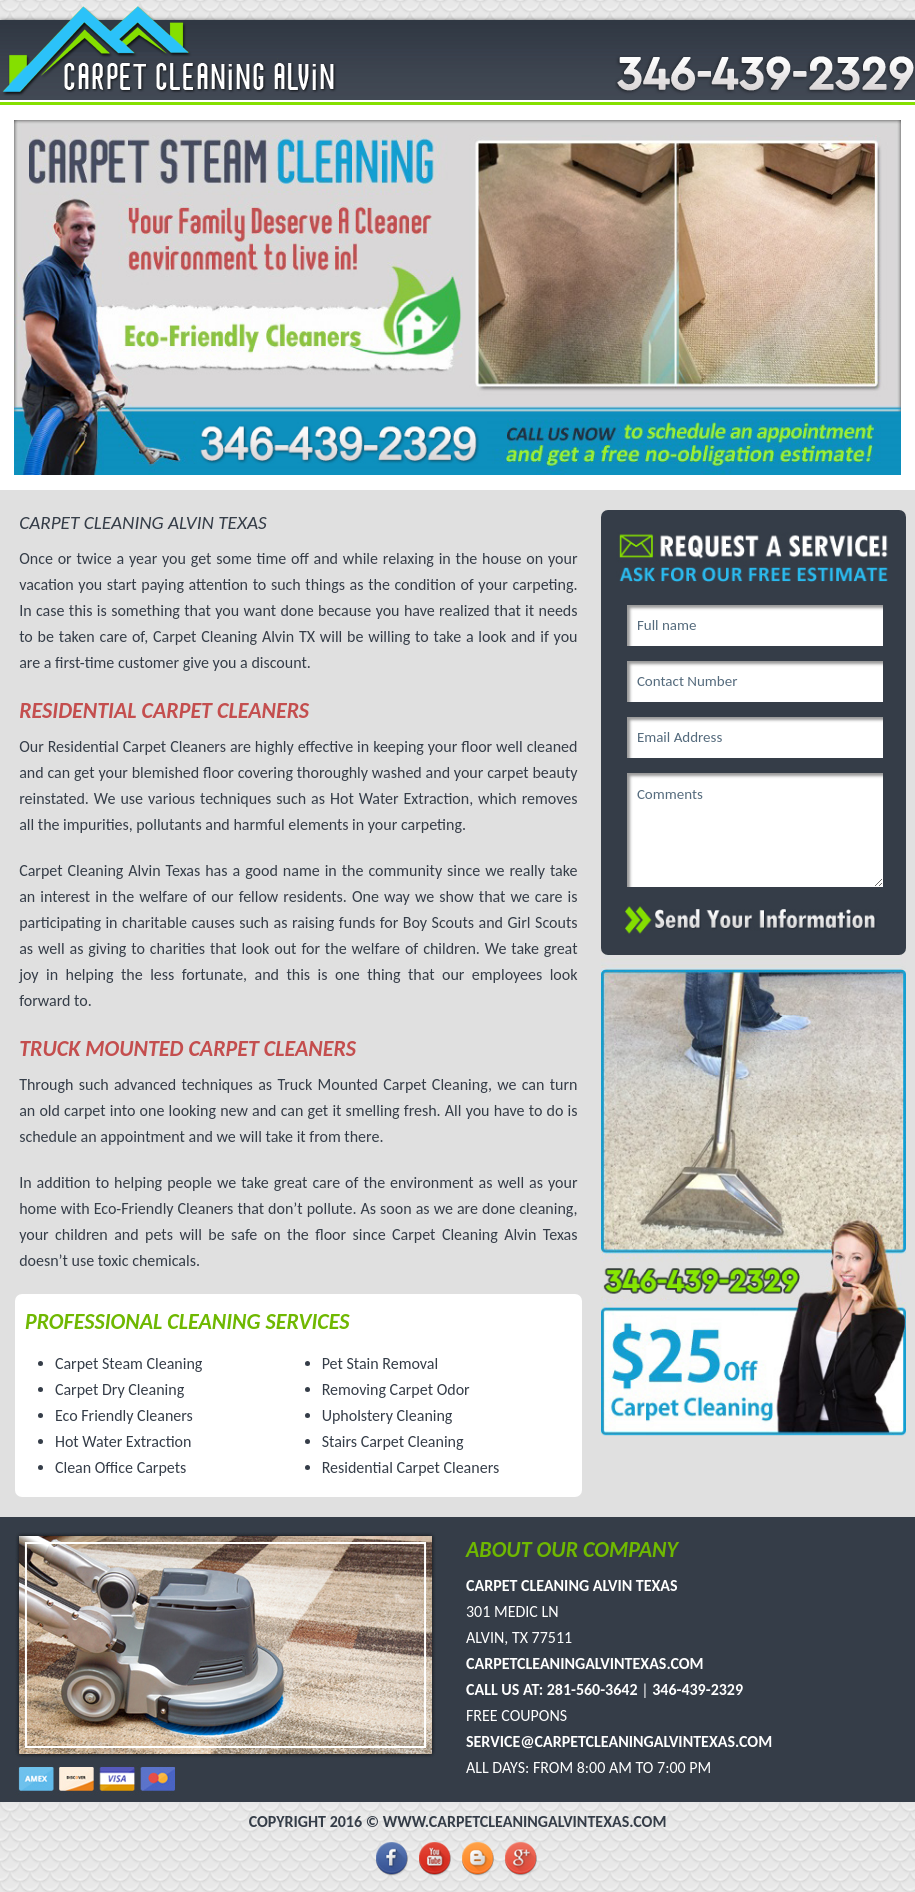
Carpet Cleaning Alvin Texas (572, 1585)
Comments (755, 830)
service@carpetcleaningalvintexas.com (619, 1741)
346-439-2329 (697, 1689)
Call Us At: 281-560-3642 (552, 1689)
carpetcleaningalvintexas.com (585, 1663)
